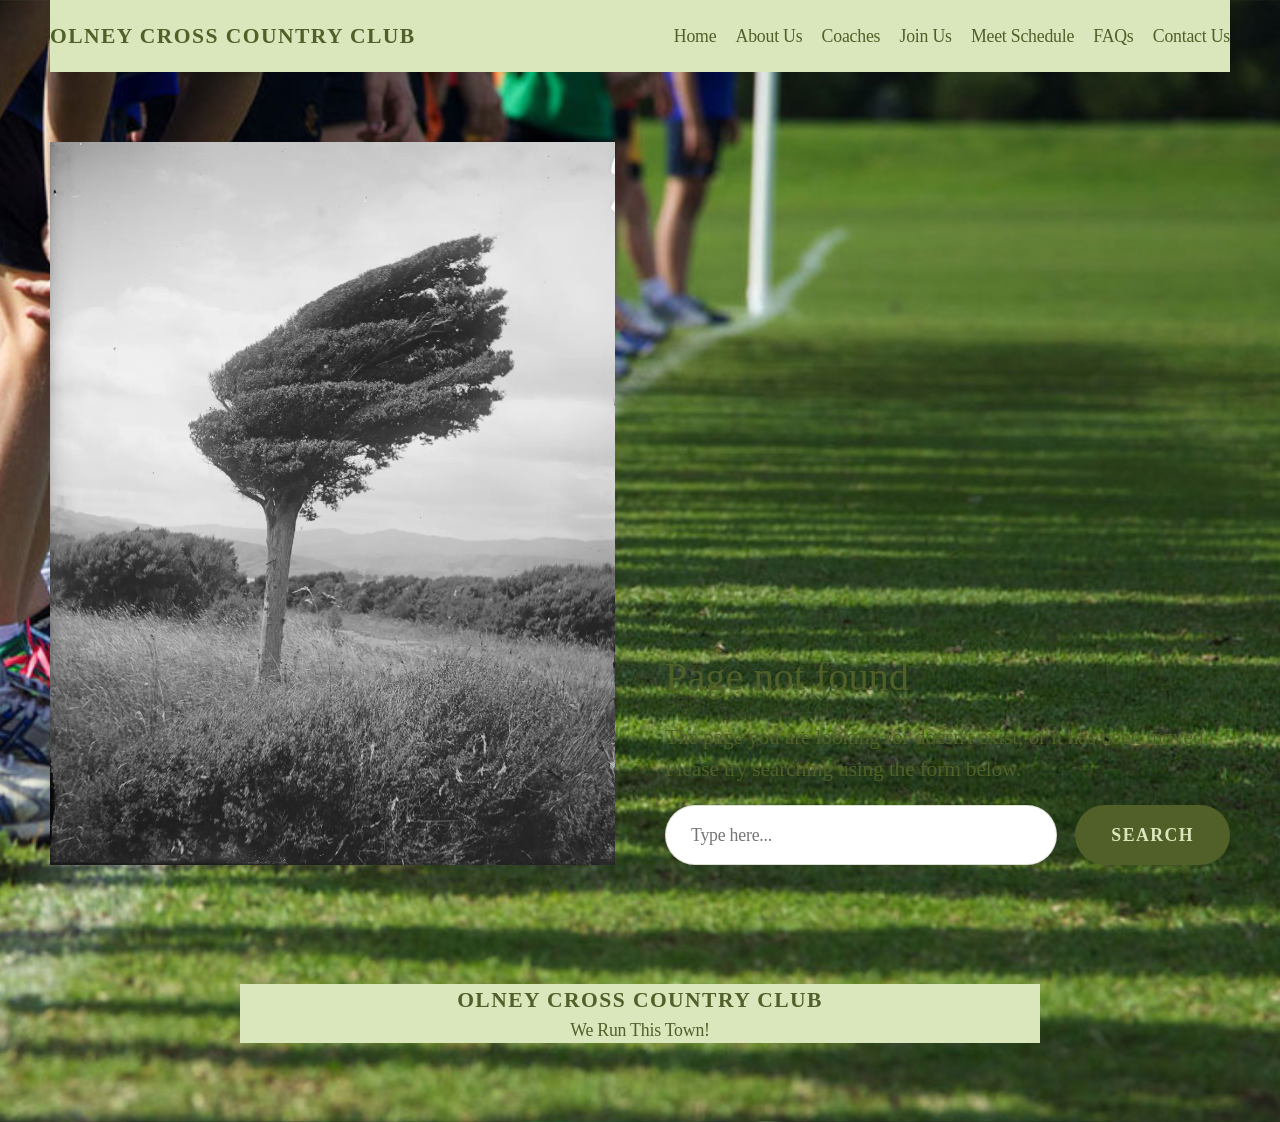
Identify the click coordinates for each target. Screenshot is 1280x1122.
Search (1152, 835)
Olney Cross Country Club (233, 36)
